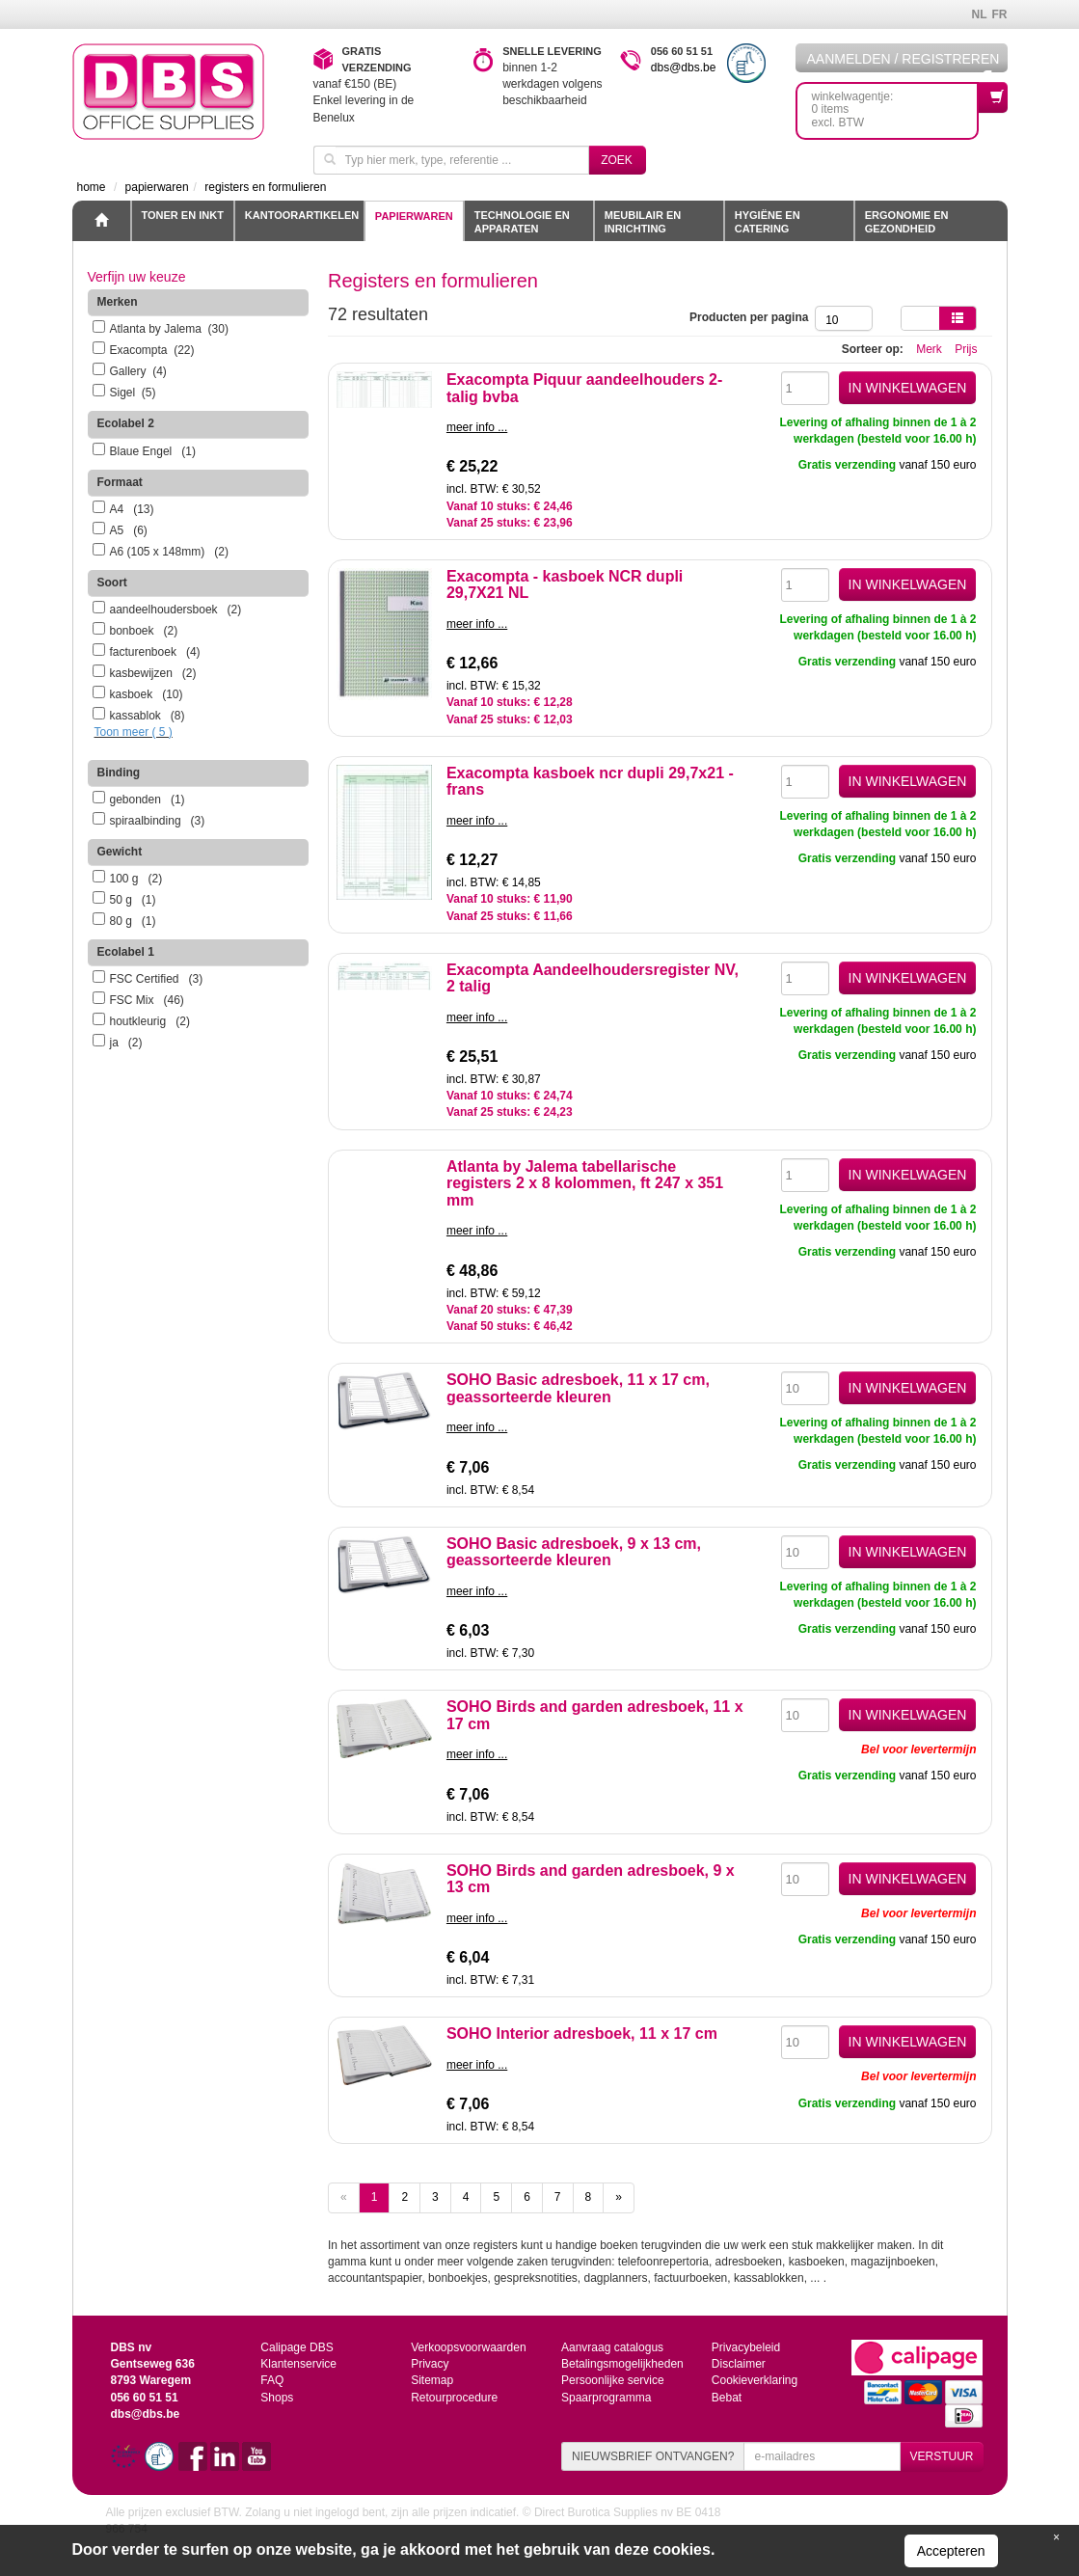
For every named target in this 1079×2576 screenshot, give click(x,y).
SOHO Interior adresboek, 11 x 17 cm (581, 2033)
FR (1000, 14)
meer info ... (476, 427)
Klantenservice (298, 2364)
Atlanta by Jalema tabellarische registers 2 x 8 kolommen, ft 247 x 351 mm (584, 1183)
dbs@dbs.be (683, 67)
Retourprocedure (454, 2397)
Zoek (617, 160)
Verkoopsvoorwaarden (468, 2347)
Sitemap (432, 2380)
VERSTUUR (941, 2456)
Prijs (966, 349)
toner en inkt (183, 215)
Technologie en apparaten (522, 221)
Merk (929, 349)
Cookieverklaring (754, 2380)
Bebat (727, 2397)
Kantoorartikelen (302, 215)
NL (979, 14)
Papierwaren (414, 216)
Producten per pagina (752, 317)
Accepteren (951, 2551)
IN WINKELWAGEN (908, 387)
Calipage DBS (296, 2347)
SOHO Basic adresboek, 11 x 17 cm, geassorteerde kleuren (578, 1388)
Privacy (429, 2364)
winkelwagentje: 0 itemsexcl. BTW (895, 105)
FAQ (271, 2380)
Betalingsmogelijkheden (622, 2364)
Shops (276, 2397)
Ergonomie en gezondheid (907, 221)
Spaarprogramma (606, 2397)
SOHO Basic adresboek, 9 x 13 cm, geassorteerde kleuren (573, 1552)
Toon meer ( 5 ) (133, 732)
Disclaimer (739, 2364)
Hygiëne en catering (767, 221)
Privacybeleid (746, 2347)
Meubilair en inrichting (643, 221)
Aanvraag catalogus (612, 2347)
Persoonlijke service (612, 2380)
